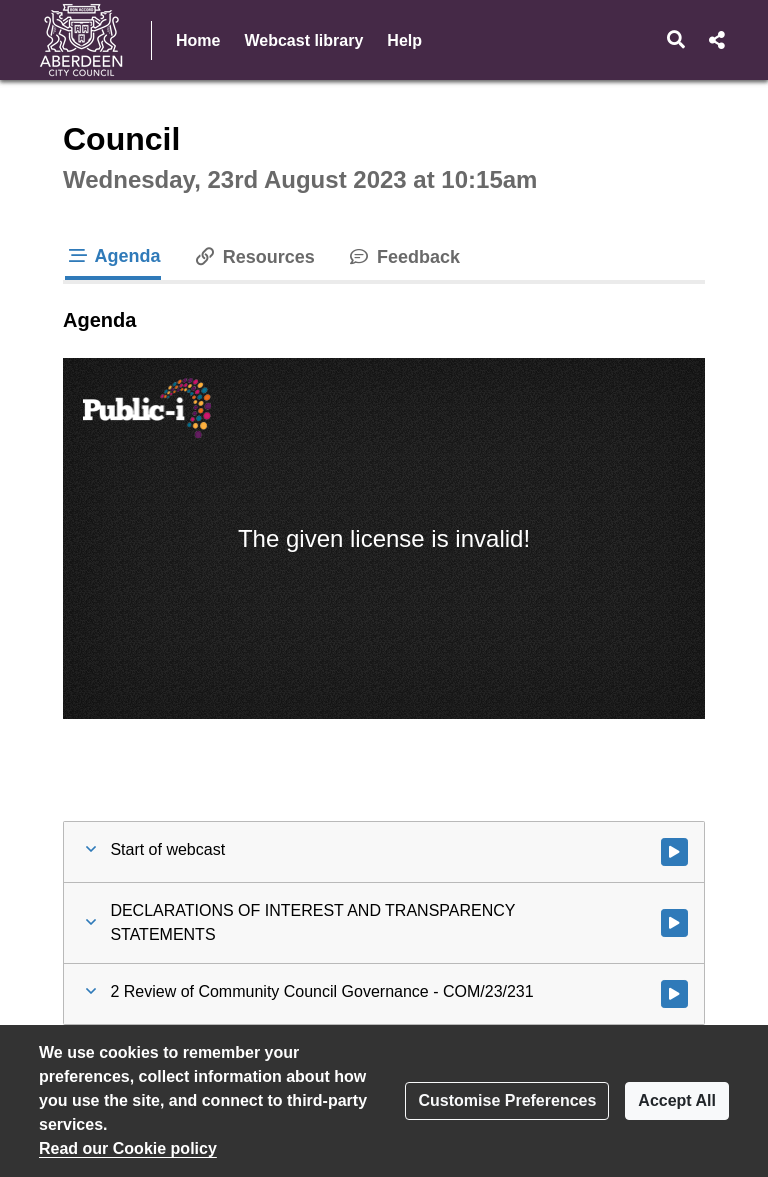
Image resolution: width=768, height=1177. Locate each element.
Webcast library (303, 40)
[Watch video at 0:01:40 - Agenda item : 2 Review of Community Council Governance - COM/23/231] (674, 994)
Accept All (677, 1100)
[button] (676, 40)
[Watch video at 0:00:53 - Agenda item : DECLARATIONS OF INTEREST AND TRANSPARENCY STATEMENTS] (674, 923)
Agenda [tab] (113, 256)
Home (198, 40)
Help (404, 40)
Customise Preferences (507, 1100)
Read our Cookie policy (128, 1148)
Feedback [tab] (403, 257)
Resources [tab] (254, 257)
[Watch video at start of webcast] (674, 852)
